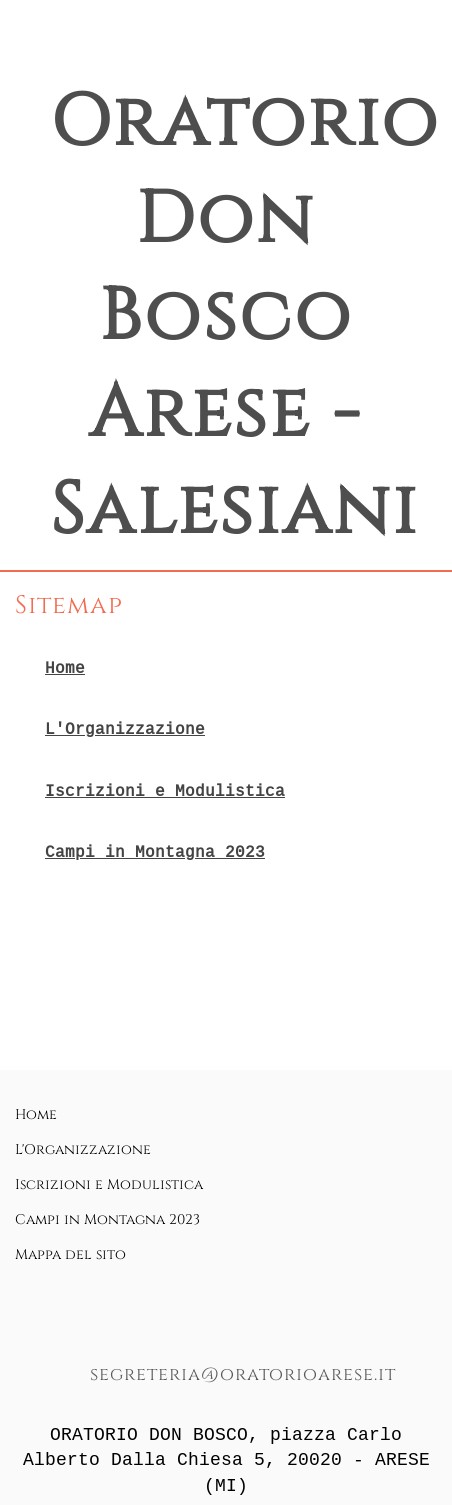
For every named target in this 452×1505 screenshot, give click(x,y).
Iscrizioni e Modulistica (165, 791)
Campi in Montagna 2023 (155, 852)
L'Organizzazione (125, 729)
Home (65, 668)
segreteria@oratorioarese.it (243, 1374)
